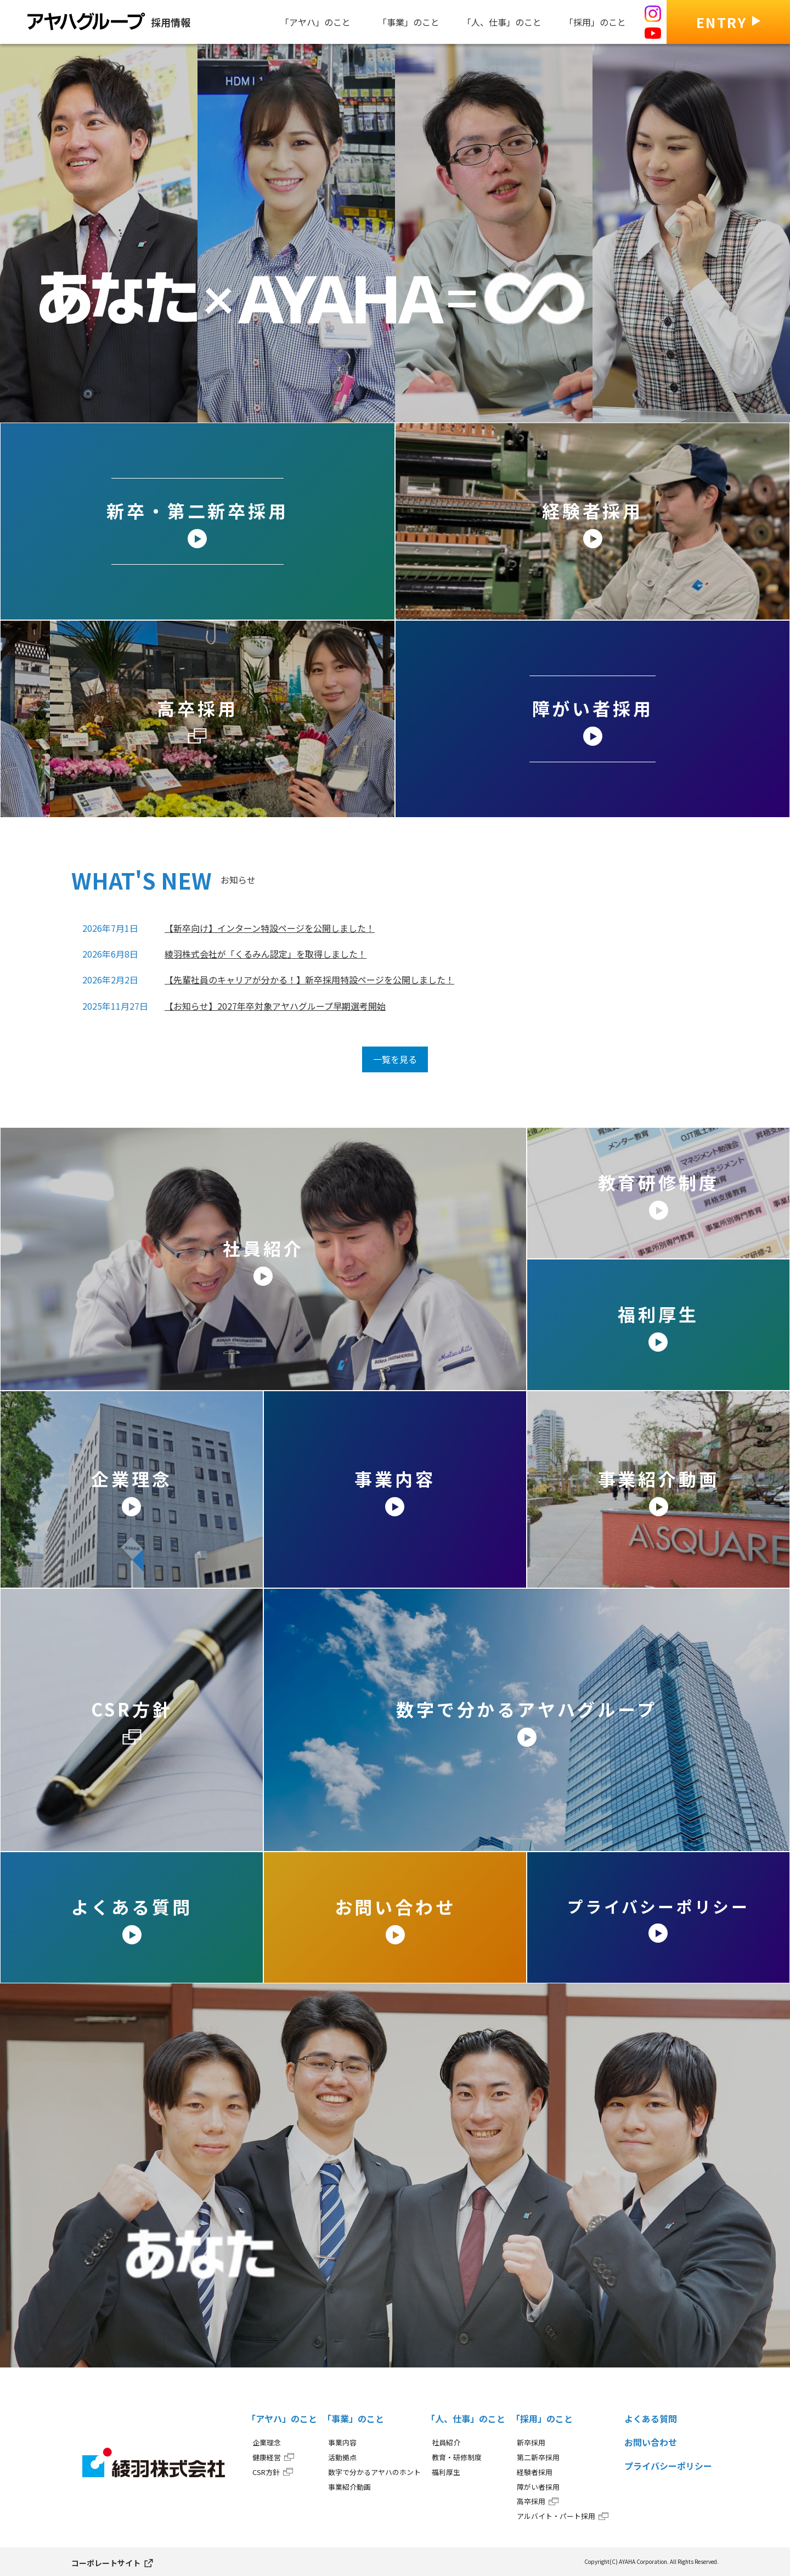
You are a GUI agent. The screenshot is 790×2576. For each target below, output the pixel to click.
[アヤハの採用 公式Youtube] (653, 33)
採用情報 (108, 21)
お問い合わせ (650, 2442)
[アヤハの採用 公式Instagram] (653, 14)
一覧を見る (395, 1059)
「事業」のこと (353, 2418)
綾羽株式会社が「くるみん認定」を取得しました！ (265, 953)
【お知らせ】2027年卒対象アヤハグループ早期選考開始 (275, 1006)
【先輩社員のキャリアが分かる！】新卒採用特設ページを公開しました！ (309, 979)
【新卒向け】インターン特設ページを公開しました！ (270, 928)
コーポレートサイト (105, 2563)
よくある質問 (650, 2418)
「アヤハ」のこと (282, 2418)
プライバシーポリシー (668, 2465)
